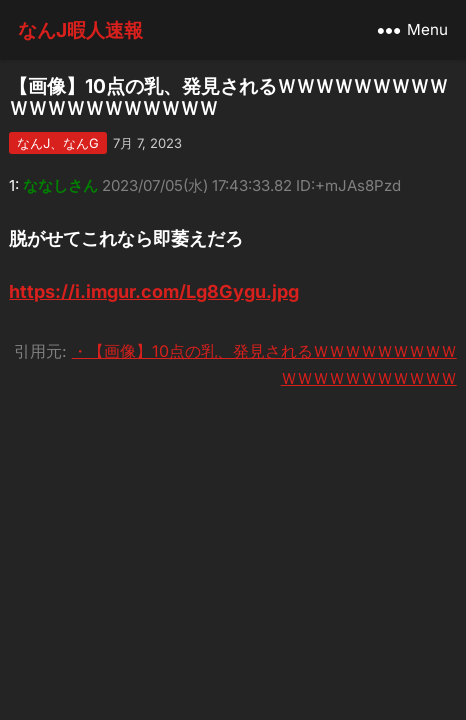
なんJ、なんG (58, 143)
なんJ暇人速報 (80, 30)
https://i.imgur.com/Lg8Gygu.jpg (154, 291)
